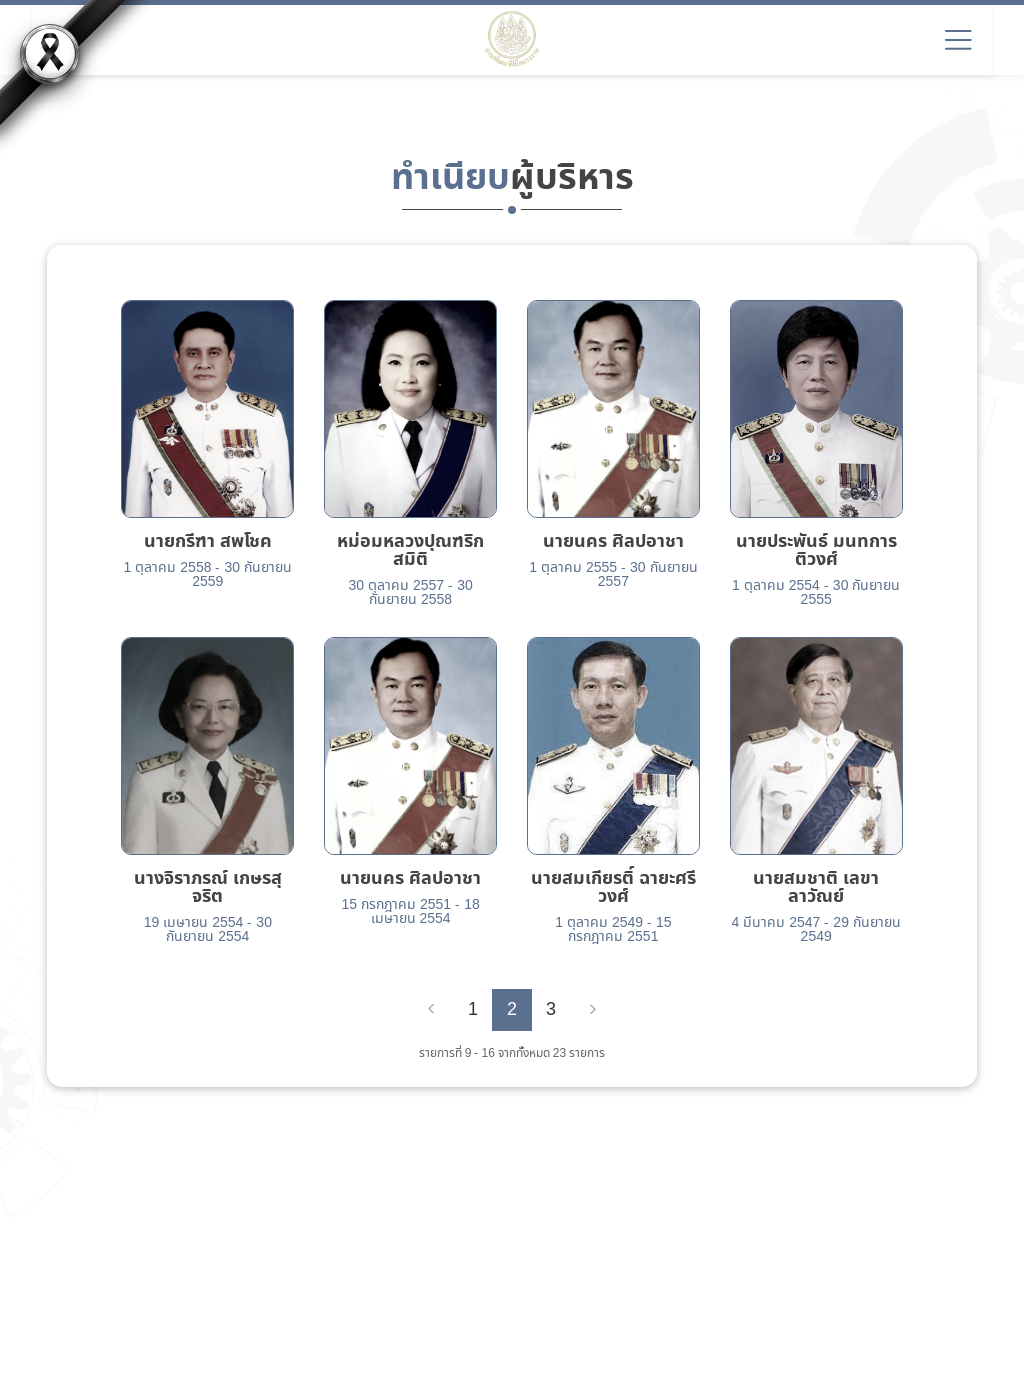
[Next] (593, 1010)
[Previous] (431, 1010)
